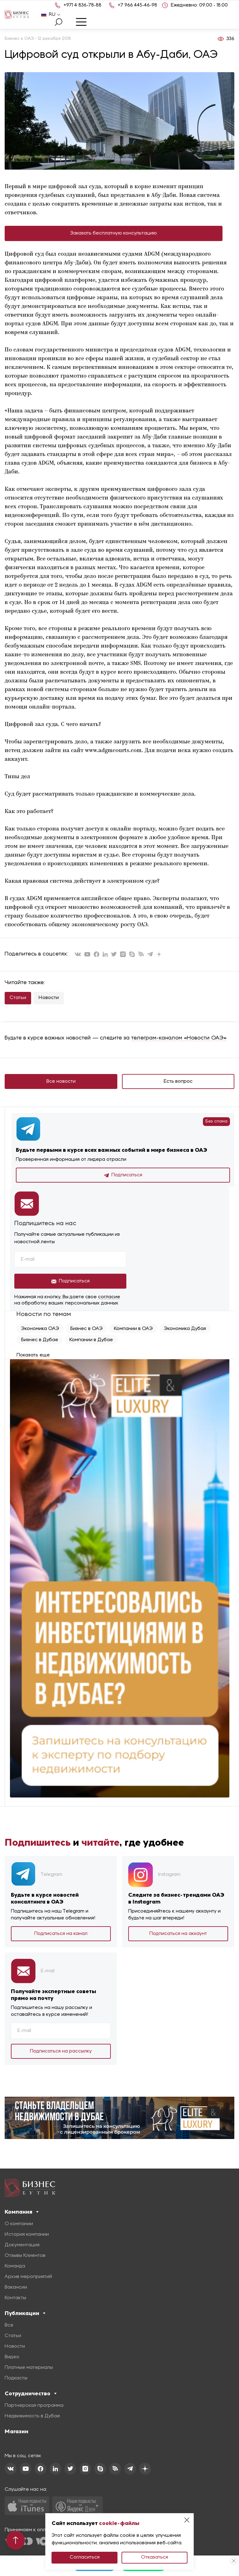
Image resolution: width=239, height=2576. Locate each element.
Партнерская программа (34, 2405)
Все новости (61, 1081)
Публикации (25, 2313)
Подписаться (123, 1175)
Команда (15, 2266)
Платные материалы (29, 2367)
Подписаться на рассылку (61, 2051)
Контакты (15, 2298)
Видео (12, 2357)
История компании (27, 2234)
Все (9, 2325)
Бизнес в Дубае (39, 1340)
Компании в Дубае (91, 1340)
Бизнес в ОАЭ (86, 1329)
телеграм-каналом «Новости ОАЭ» (179, 1038)
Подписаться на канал (60, 1934)
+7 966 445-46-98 (137, 5)
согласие (109, 1297)
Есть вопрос (178, 1081)
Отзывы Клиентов (25, 2255)
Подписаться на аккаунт (178, 1934)
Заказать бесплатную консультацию (113, 233)
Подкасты (16, 2378)
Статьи (18, 998)
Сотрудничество (31, 2393)
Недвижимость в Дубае (32, 2416)
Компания (22, 2211)
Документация (22, 2245)
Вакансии (16, 2287)
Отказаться (154, 2557)
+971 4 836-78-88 (82, 5)
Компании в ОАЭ (133, 1329)
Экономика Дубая (185, 1329)
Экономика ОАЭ (40, 1329)
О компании (19, 2224)
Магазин (16, 2431)
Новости (49, 998)
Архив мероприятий (28, 2277)
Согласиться (85, 2557)
